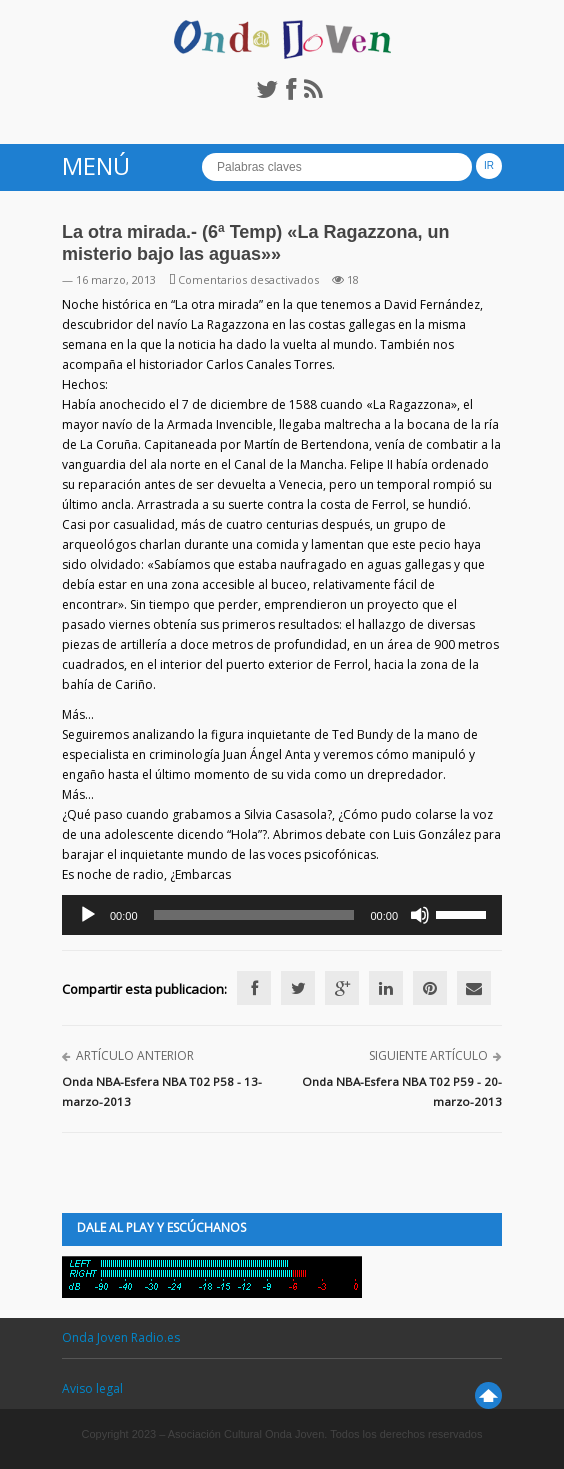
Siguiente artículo (428, 1055)
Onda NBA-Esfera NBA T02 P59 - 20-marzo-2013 (402, 1091)
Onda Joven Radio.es (121, 1337)
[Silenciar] (420, 915)
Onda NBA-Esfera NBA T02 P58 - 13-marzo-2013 (162, 1091)
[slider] (254, 915)
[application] (282, 915)
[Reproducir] (88, 915)
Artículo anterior (135, 1055)
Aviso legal (92, 1388)
